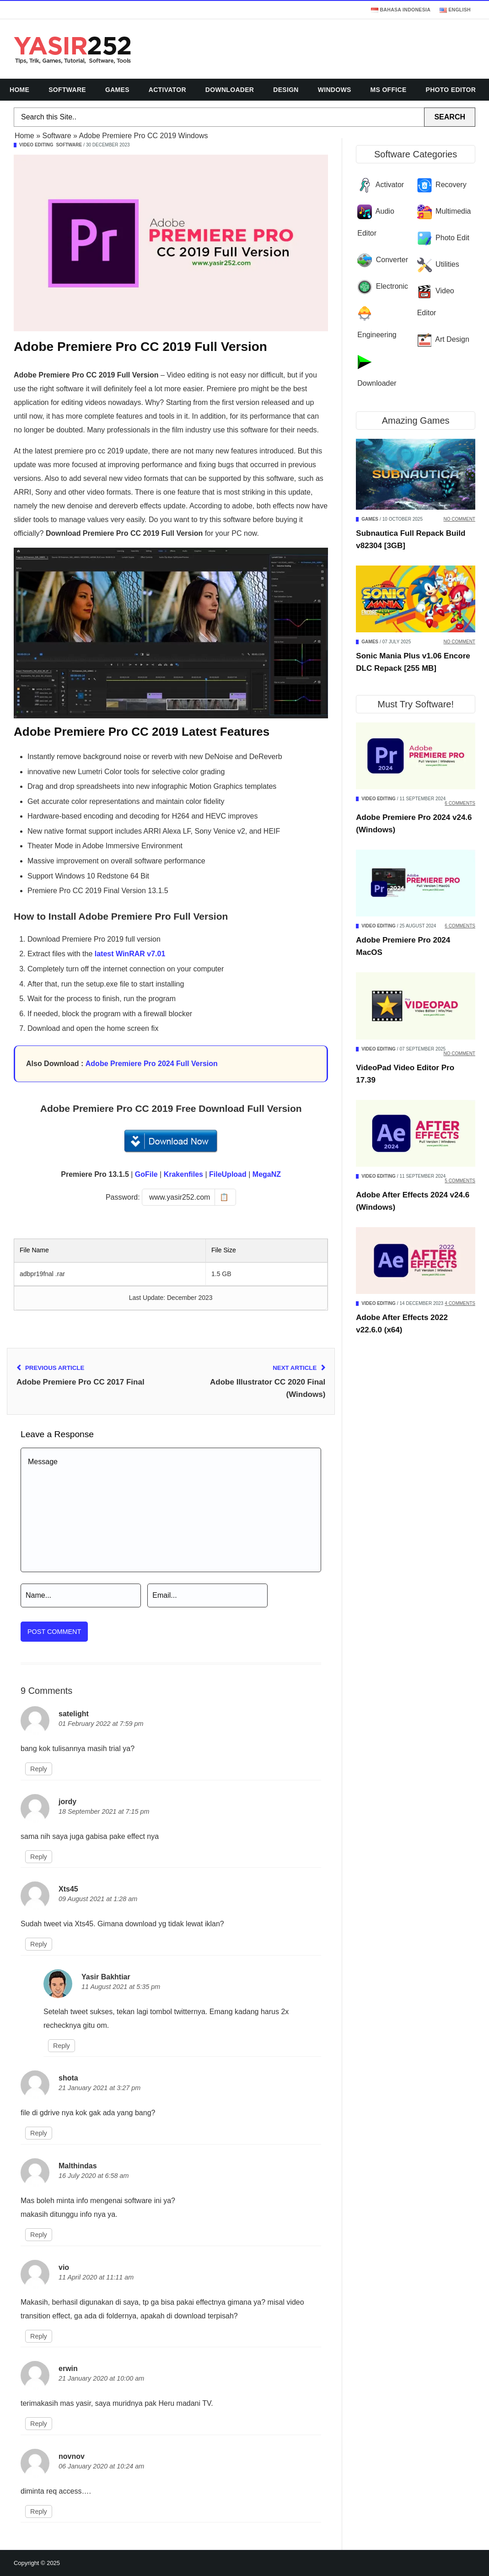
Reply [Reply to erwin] (38, 2423)
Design (285, 89)
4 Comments (460, 1303)
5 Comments (460, 1180)
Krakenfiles (183, 1174)
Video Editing (36, 144)
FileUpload (228, 1174)
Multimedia (453, 211)
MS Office (389, 89)
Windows (334, 89)
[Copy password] (189, 1197)
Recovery (451, 185)
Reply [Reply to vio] (38, 2336)
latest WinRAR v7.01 (130, 954)
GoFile (146, 1174)
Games (117, 89)
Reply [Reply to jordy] (38, 1856)
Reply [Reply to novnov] (38, 2511)
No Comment (459, 519)
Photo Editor (451, 89)
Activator (167, 89)
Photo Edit (452, 238)
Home (19, 89)
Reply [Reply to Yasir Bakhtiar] (61, 2045)
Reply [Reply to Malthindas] (38, 2234)
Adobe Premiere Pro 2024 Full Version (152, 1063)
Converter (392, 260)
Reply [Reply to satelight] (38, 1769)
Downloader (229, 89)
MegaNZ (267, 1174)
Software (67, 89)
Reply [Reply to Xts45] (38, 1944)
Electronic (392, 286)
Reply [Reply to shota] (38, 2133)
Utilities (447, 264)
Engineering (376, 335)
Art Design (452, 339)
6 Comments (460, 803)
